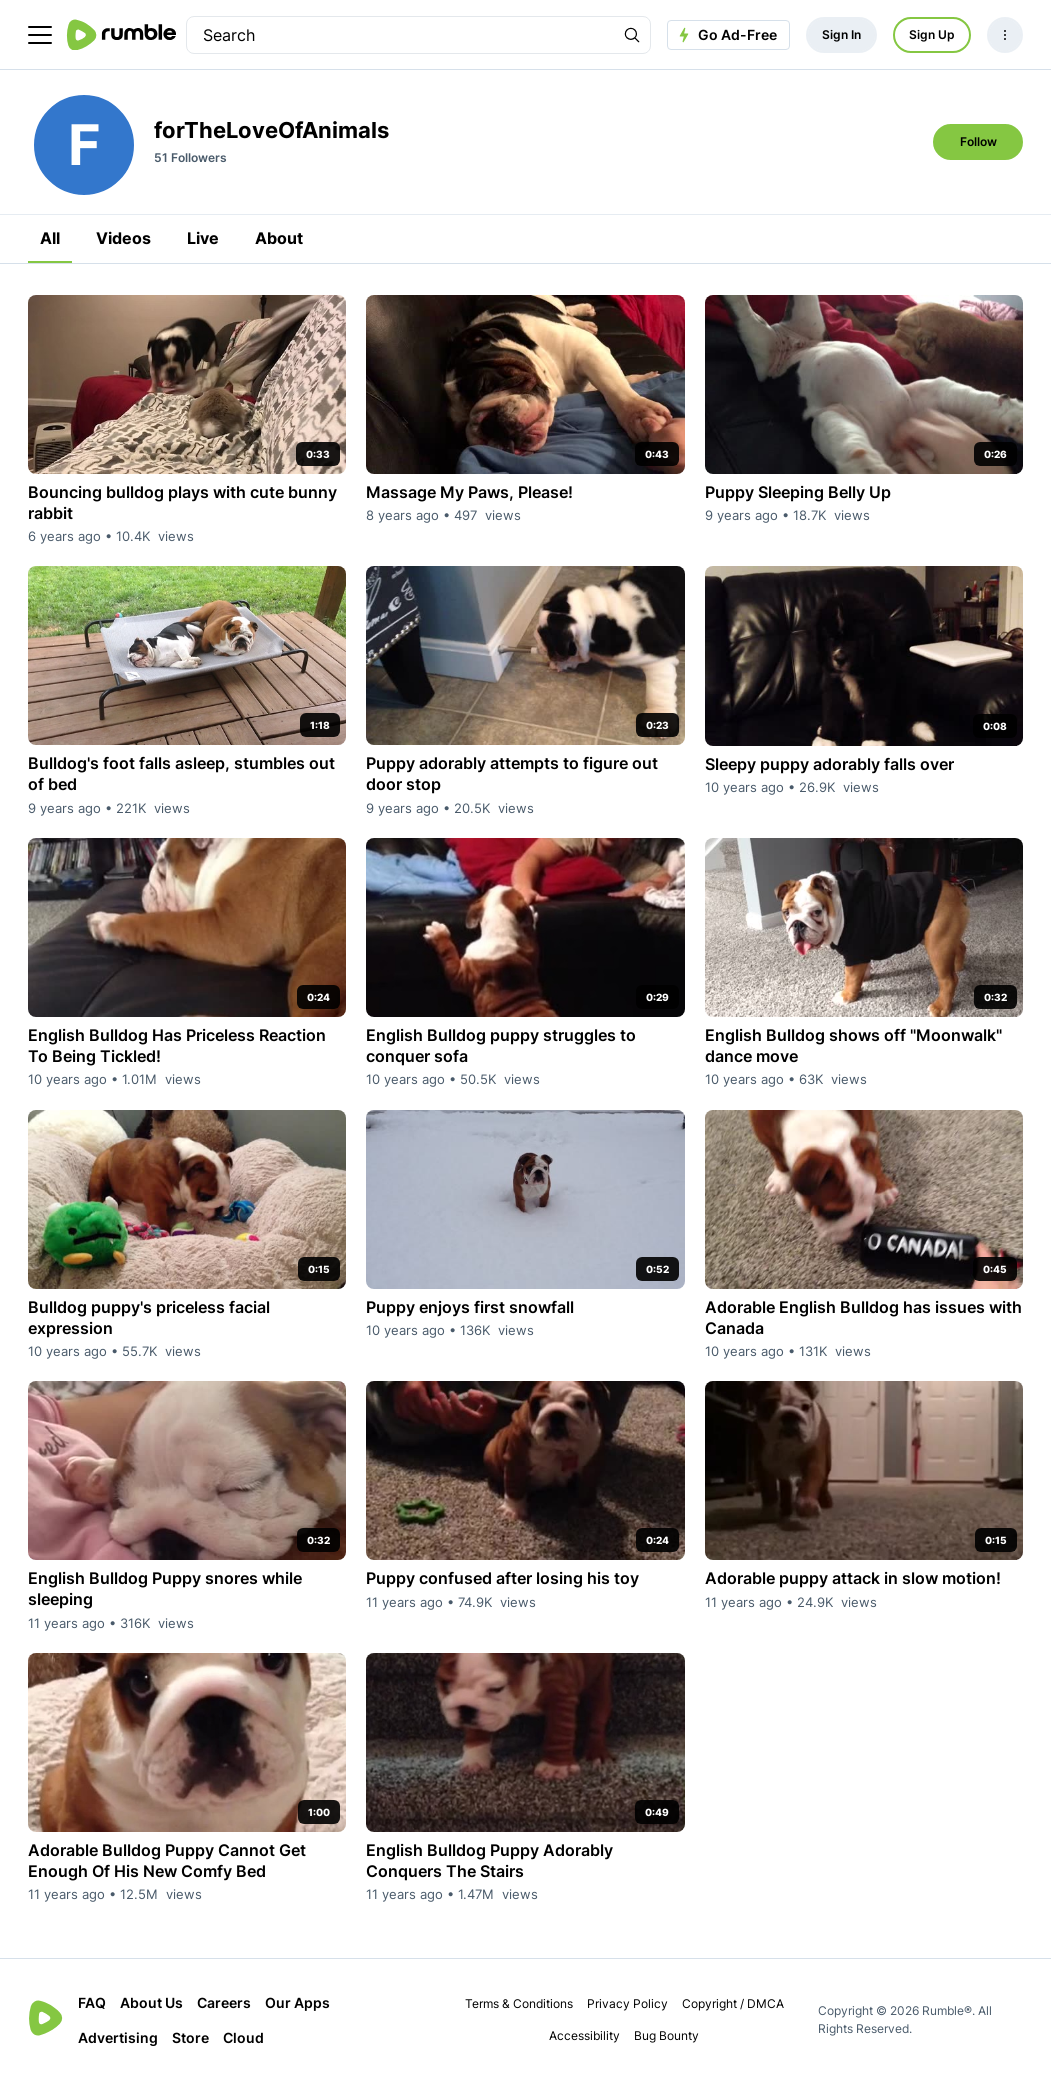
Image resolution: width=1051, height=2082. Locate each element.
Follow (978, 141)
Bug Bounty (666, 2035)
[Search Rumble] (632, 35)
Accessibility (584, 2035)
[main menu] (40, 35)
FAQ (92, 2002)
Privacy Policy (627, 2003)
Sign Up (932, 34)
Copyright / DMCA (733, 2003)
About (279, 238)
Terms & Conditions (519, 2003)
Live (203, 238)
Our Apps (297, 2002)
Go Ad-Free (725, 35)
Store (190, 2037)
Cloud (243, 2037)
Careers (224, 2002)
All (50, 238)
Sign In (841, 34)
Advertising (118, 2037)
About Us (151, 2002)
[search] (400, 35)
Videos (123, 238)
